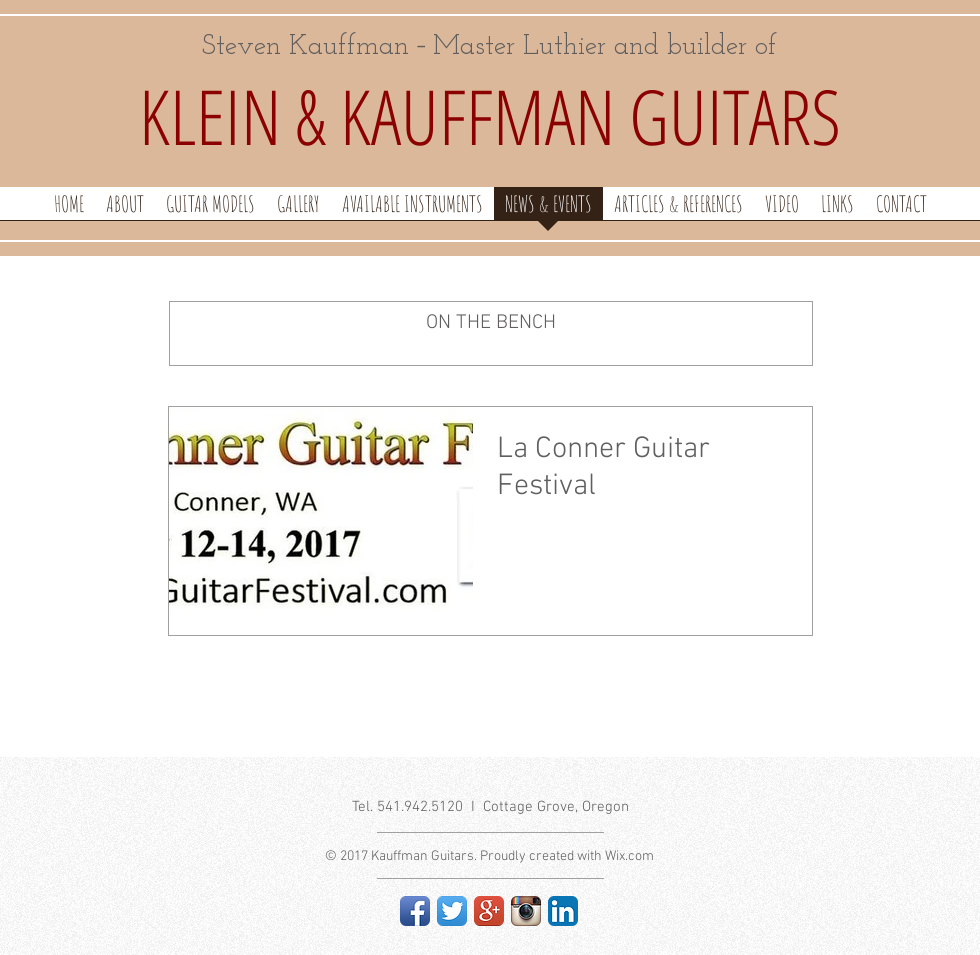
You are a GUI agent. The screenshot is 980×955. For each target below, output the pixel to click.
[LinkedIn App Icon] (563, 911)
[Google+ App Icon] (489, 911)
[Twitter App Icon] (452, 911)
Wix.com (629, 856)
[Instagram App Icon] (526, 911)
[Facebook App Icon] (415, 911)
